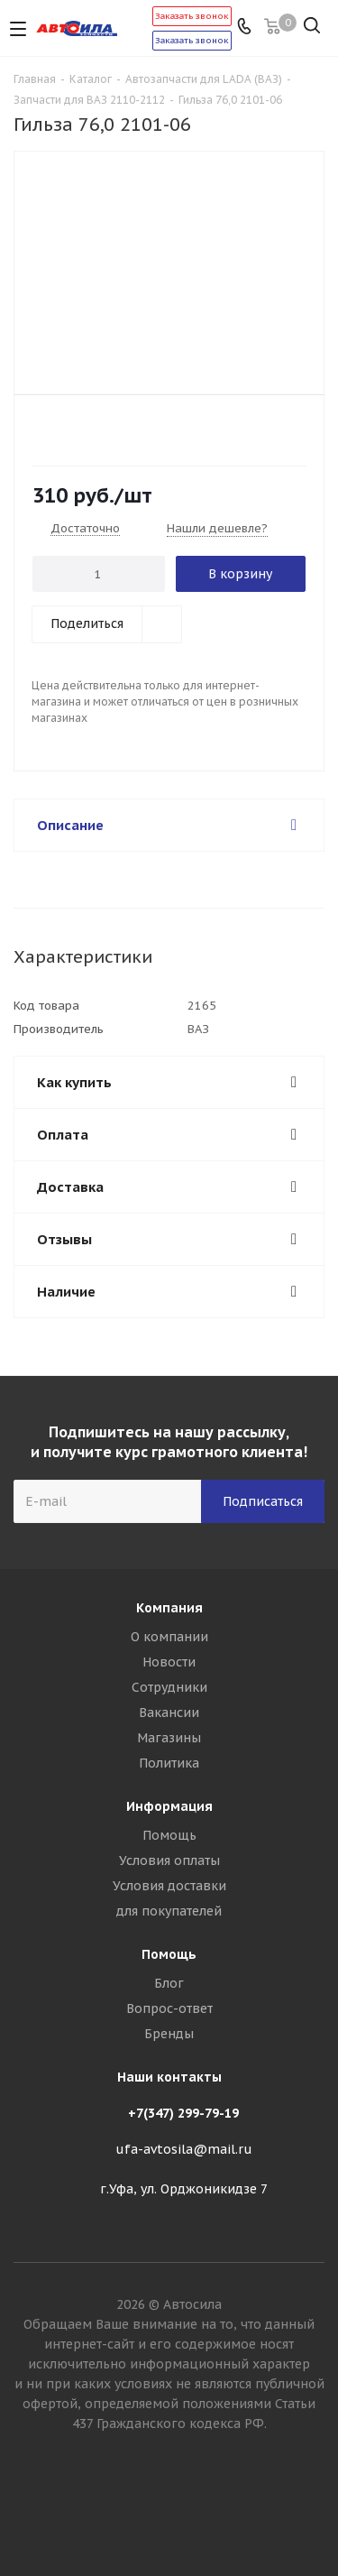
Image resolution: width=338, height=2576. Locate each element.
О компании (169, 1637)
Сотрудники (169, 1687)
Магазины (169, 1738)
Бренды (169, 2034)
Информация (169, 1806)
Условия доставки (169, 1886)
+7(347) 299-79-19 (183, 2113)
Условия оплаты (169, 1860)
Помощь (169, 1835)
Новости (169, 1662)
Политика (169, 1763)
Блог (169, 1983)
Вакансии (169, 1712)
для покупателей (169, 1911)
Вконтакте (169, 2512)
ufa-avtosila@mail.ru (183, 2149)
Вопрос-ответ (169, 2008)
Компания (169, 1608)
